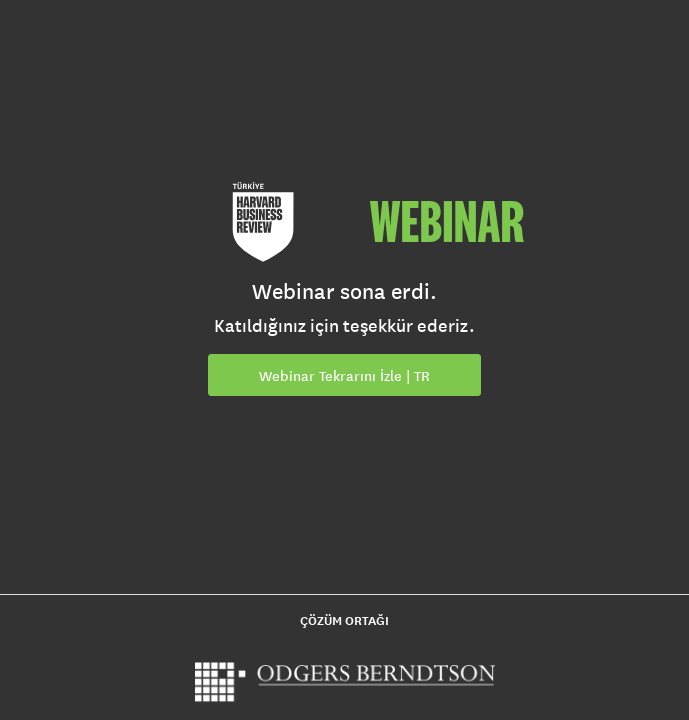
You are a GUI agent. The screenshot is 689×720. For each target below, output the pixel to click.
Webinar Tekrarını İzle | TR (344, 376)
